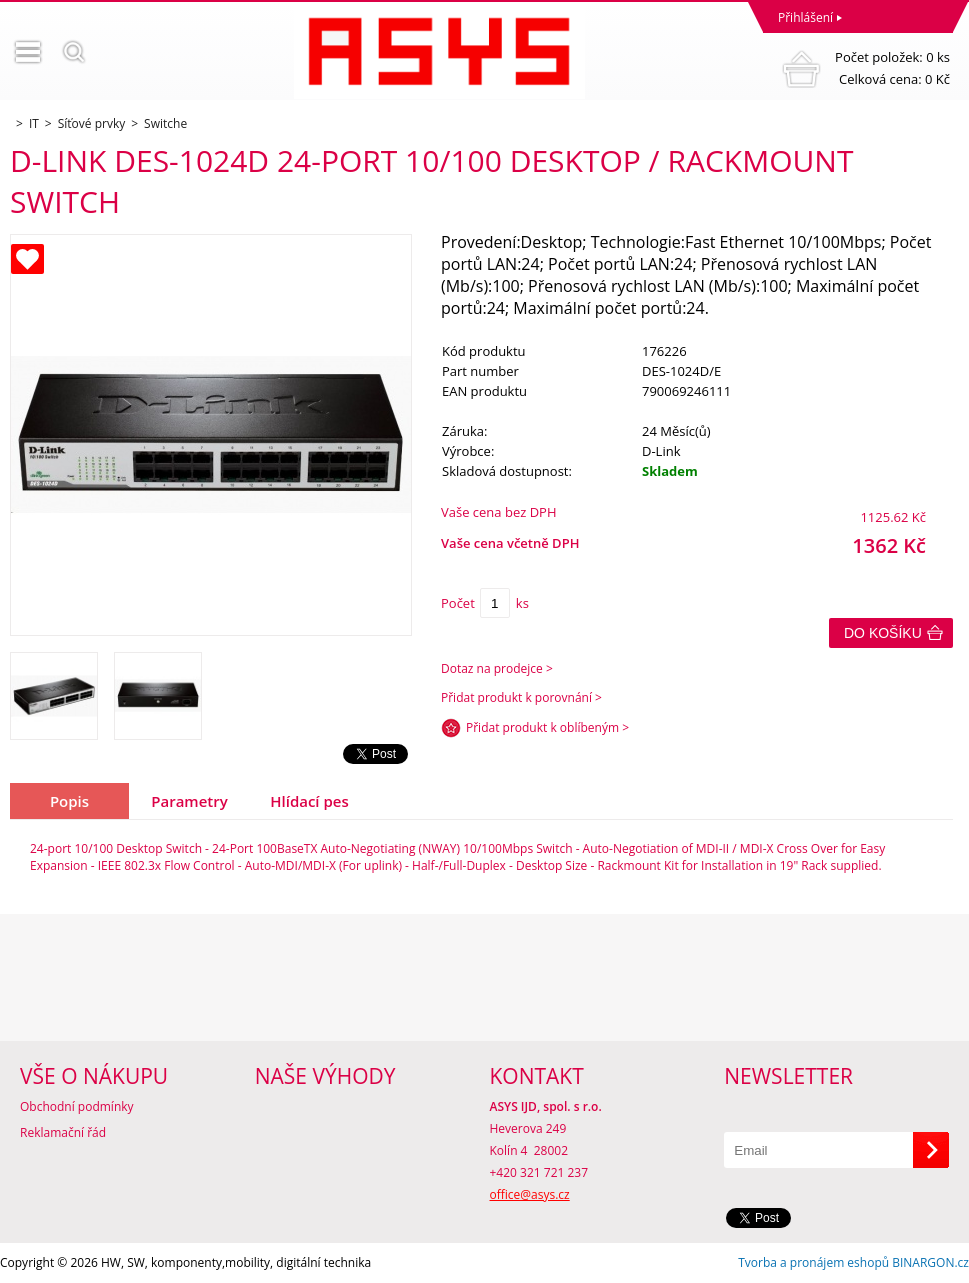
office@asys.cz (530, 1194)
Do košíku (883, 633)
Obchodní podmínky (77, 1106)
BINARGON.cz (930, 1262)
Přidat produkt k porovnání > (521, 697)
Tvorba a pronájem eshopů (813, 1262)
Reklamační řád (63, 1132)
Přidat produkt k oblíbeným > (547, 727)
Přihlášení (805, 17)
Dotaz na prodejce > (497, 668)
